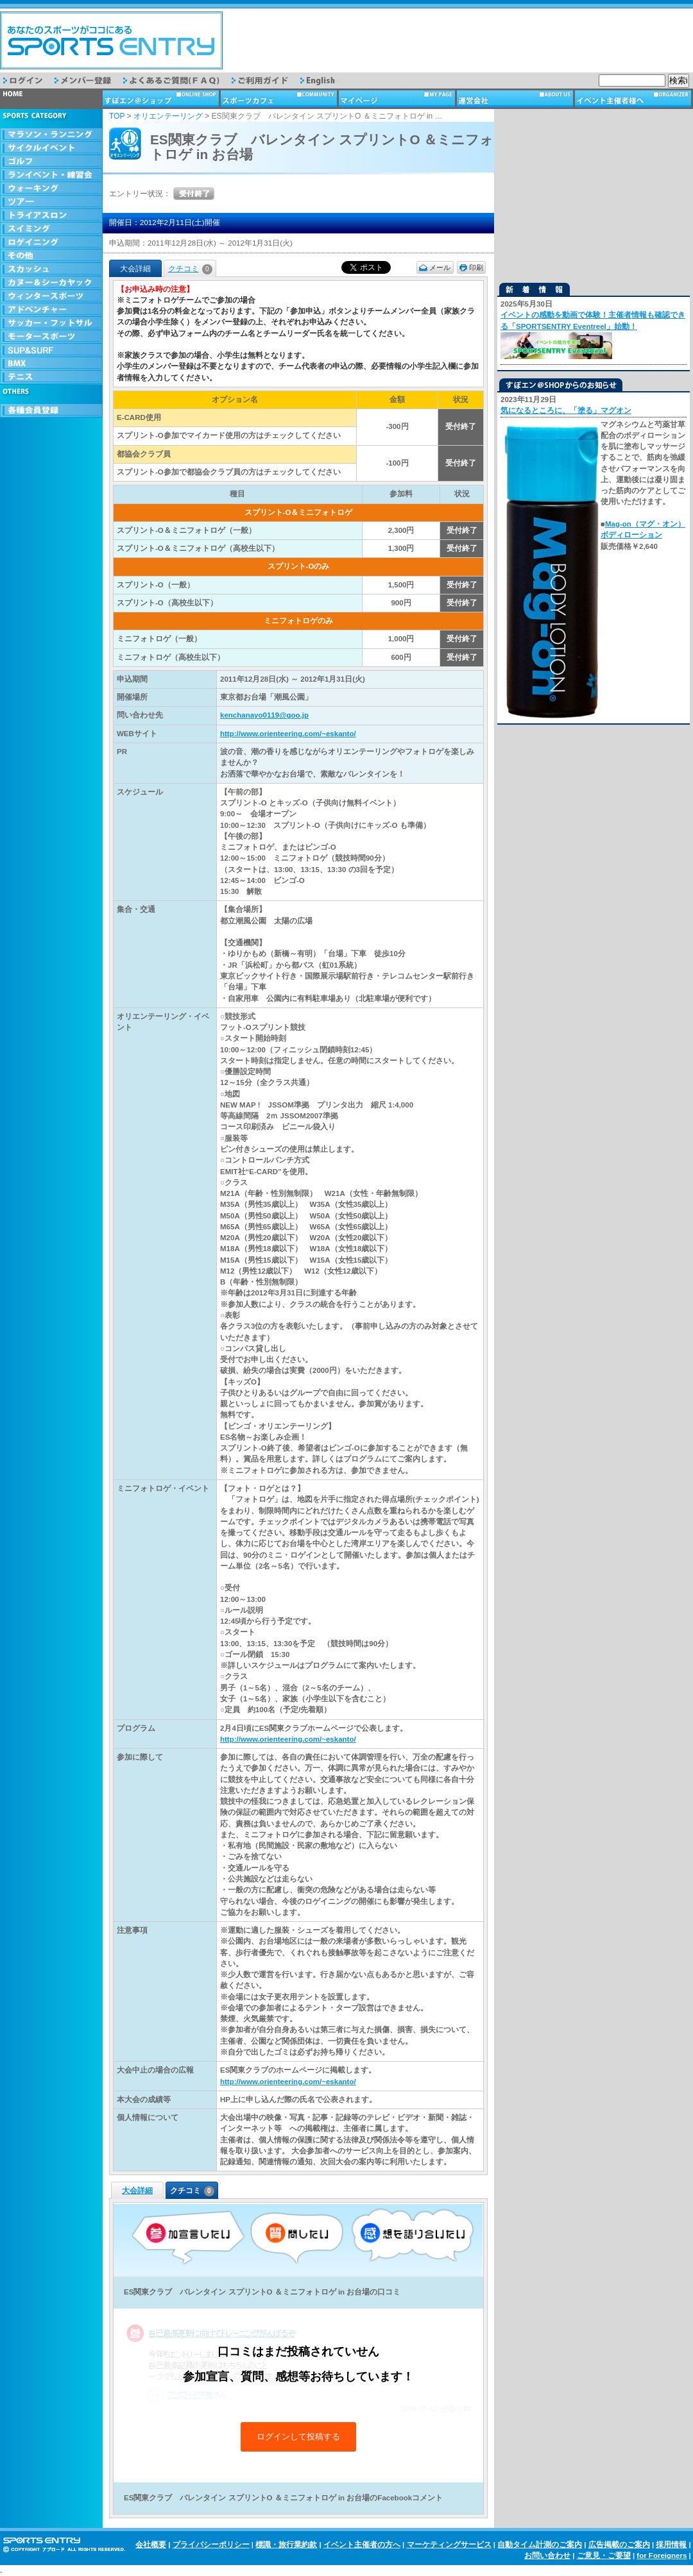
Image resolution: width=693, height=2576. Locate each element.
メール (439, 267)
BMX (51, 364)
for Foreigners (662, 2555)
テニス (51, 377)
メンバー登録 (89, 80)
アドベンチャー (51, 310)
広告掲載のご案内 (619, 2544)
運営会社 (516, 98)
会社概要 (150, 2544)
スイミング (51, 229)
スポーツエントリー (111, 40)
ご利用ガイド (266, 80)
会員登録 (51, 410)
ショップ (162, 98)
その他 (51, 256)
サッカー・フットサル (51, 323)
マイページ (398, 98)
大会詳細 (137, 2190)
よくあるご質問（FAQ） (177, 80)
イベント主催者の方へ (361, 2544)
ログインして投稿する (298, 2436)
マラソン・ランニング (51, 135)
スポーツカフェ (280, 98)
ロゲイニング (51, 242)
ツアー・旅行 (51, 202)
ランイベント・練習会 (51, 175)
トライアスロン (51, 216)
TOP (116, 116)
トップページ (51, 98)
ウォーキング (51, 189)
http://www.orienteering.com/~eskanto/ (288, 733)
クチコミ (190, 269)
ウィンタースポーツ (51, 296)
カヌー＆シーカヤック (51, 283)
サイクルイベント (51, 148)
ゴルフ (51, 162)
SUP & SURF (51, 350)
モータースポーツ (51, 337)
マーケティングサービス (449, 2544)
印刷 (476, 267)
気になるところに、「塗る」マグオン (566, 410)
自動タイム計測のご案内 (539, 2544)
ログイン (29, 80)
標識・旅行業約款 (286, 2544)
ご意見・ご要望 (604, 2555)
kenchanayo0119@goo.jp (264, 715)
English (326, 80)
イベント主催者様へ (634, 98)
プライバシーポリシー (211, 2544)
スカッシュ (51, 269)
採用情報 (671, 2544)
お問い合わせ (547, 2555)
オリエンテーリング (168, 116)
